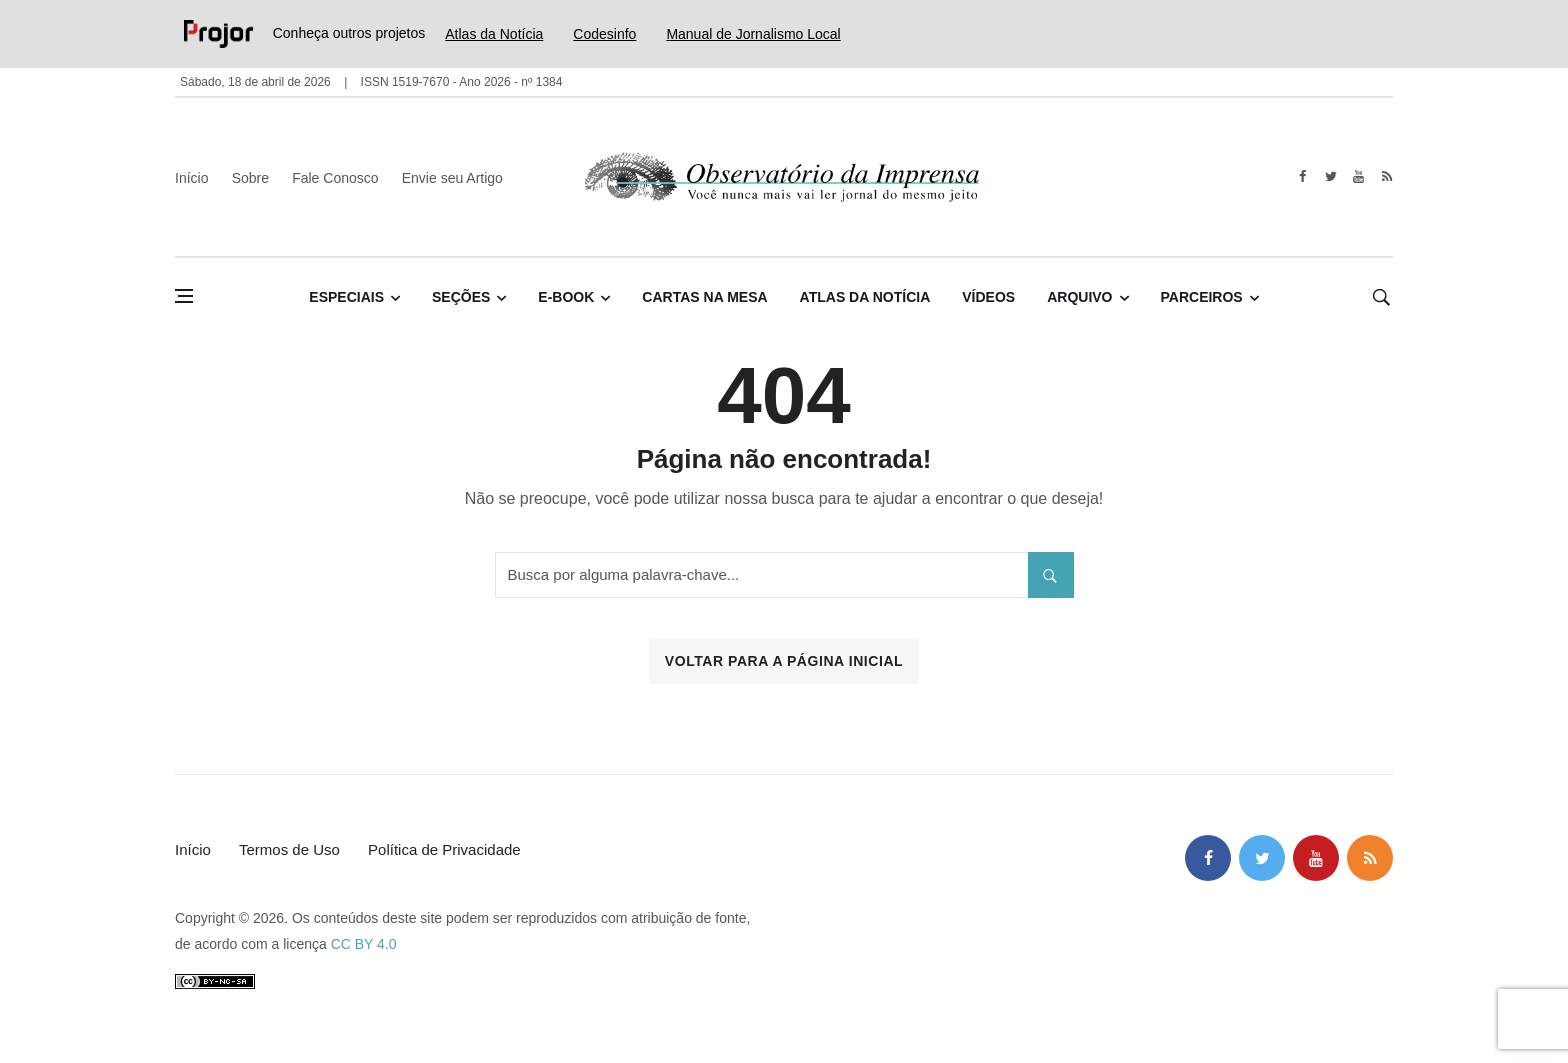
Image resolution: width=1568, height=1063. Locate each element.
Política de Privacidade (444, 849)
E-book (566, 297)
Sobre (250, 178)
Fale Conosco (335, 178)
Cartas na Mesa (704, 297)
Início (191, 178)
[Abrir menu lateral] (184, 296)
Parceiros (1202, 297)
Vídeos (988, 297)
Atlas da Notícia (494, 34)
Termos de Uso (289, 849)
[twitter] (1330, 177)
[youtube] (1358, 177)
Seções (461, 297)
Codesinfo (604, 34)
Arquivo (1079, 297)
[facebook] (1302, 177)
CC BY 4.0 (364, 944)
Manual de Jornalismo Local (753, 34)
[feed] (1386, 177)
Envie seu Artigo (452, 178)
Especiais (346, 297)
